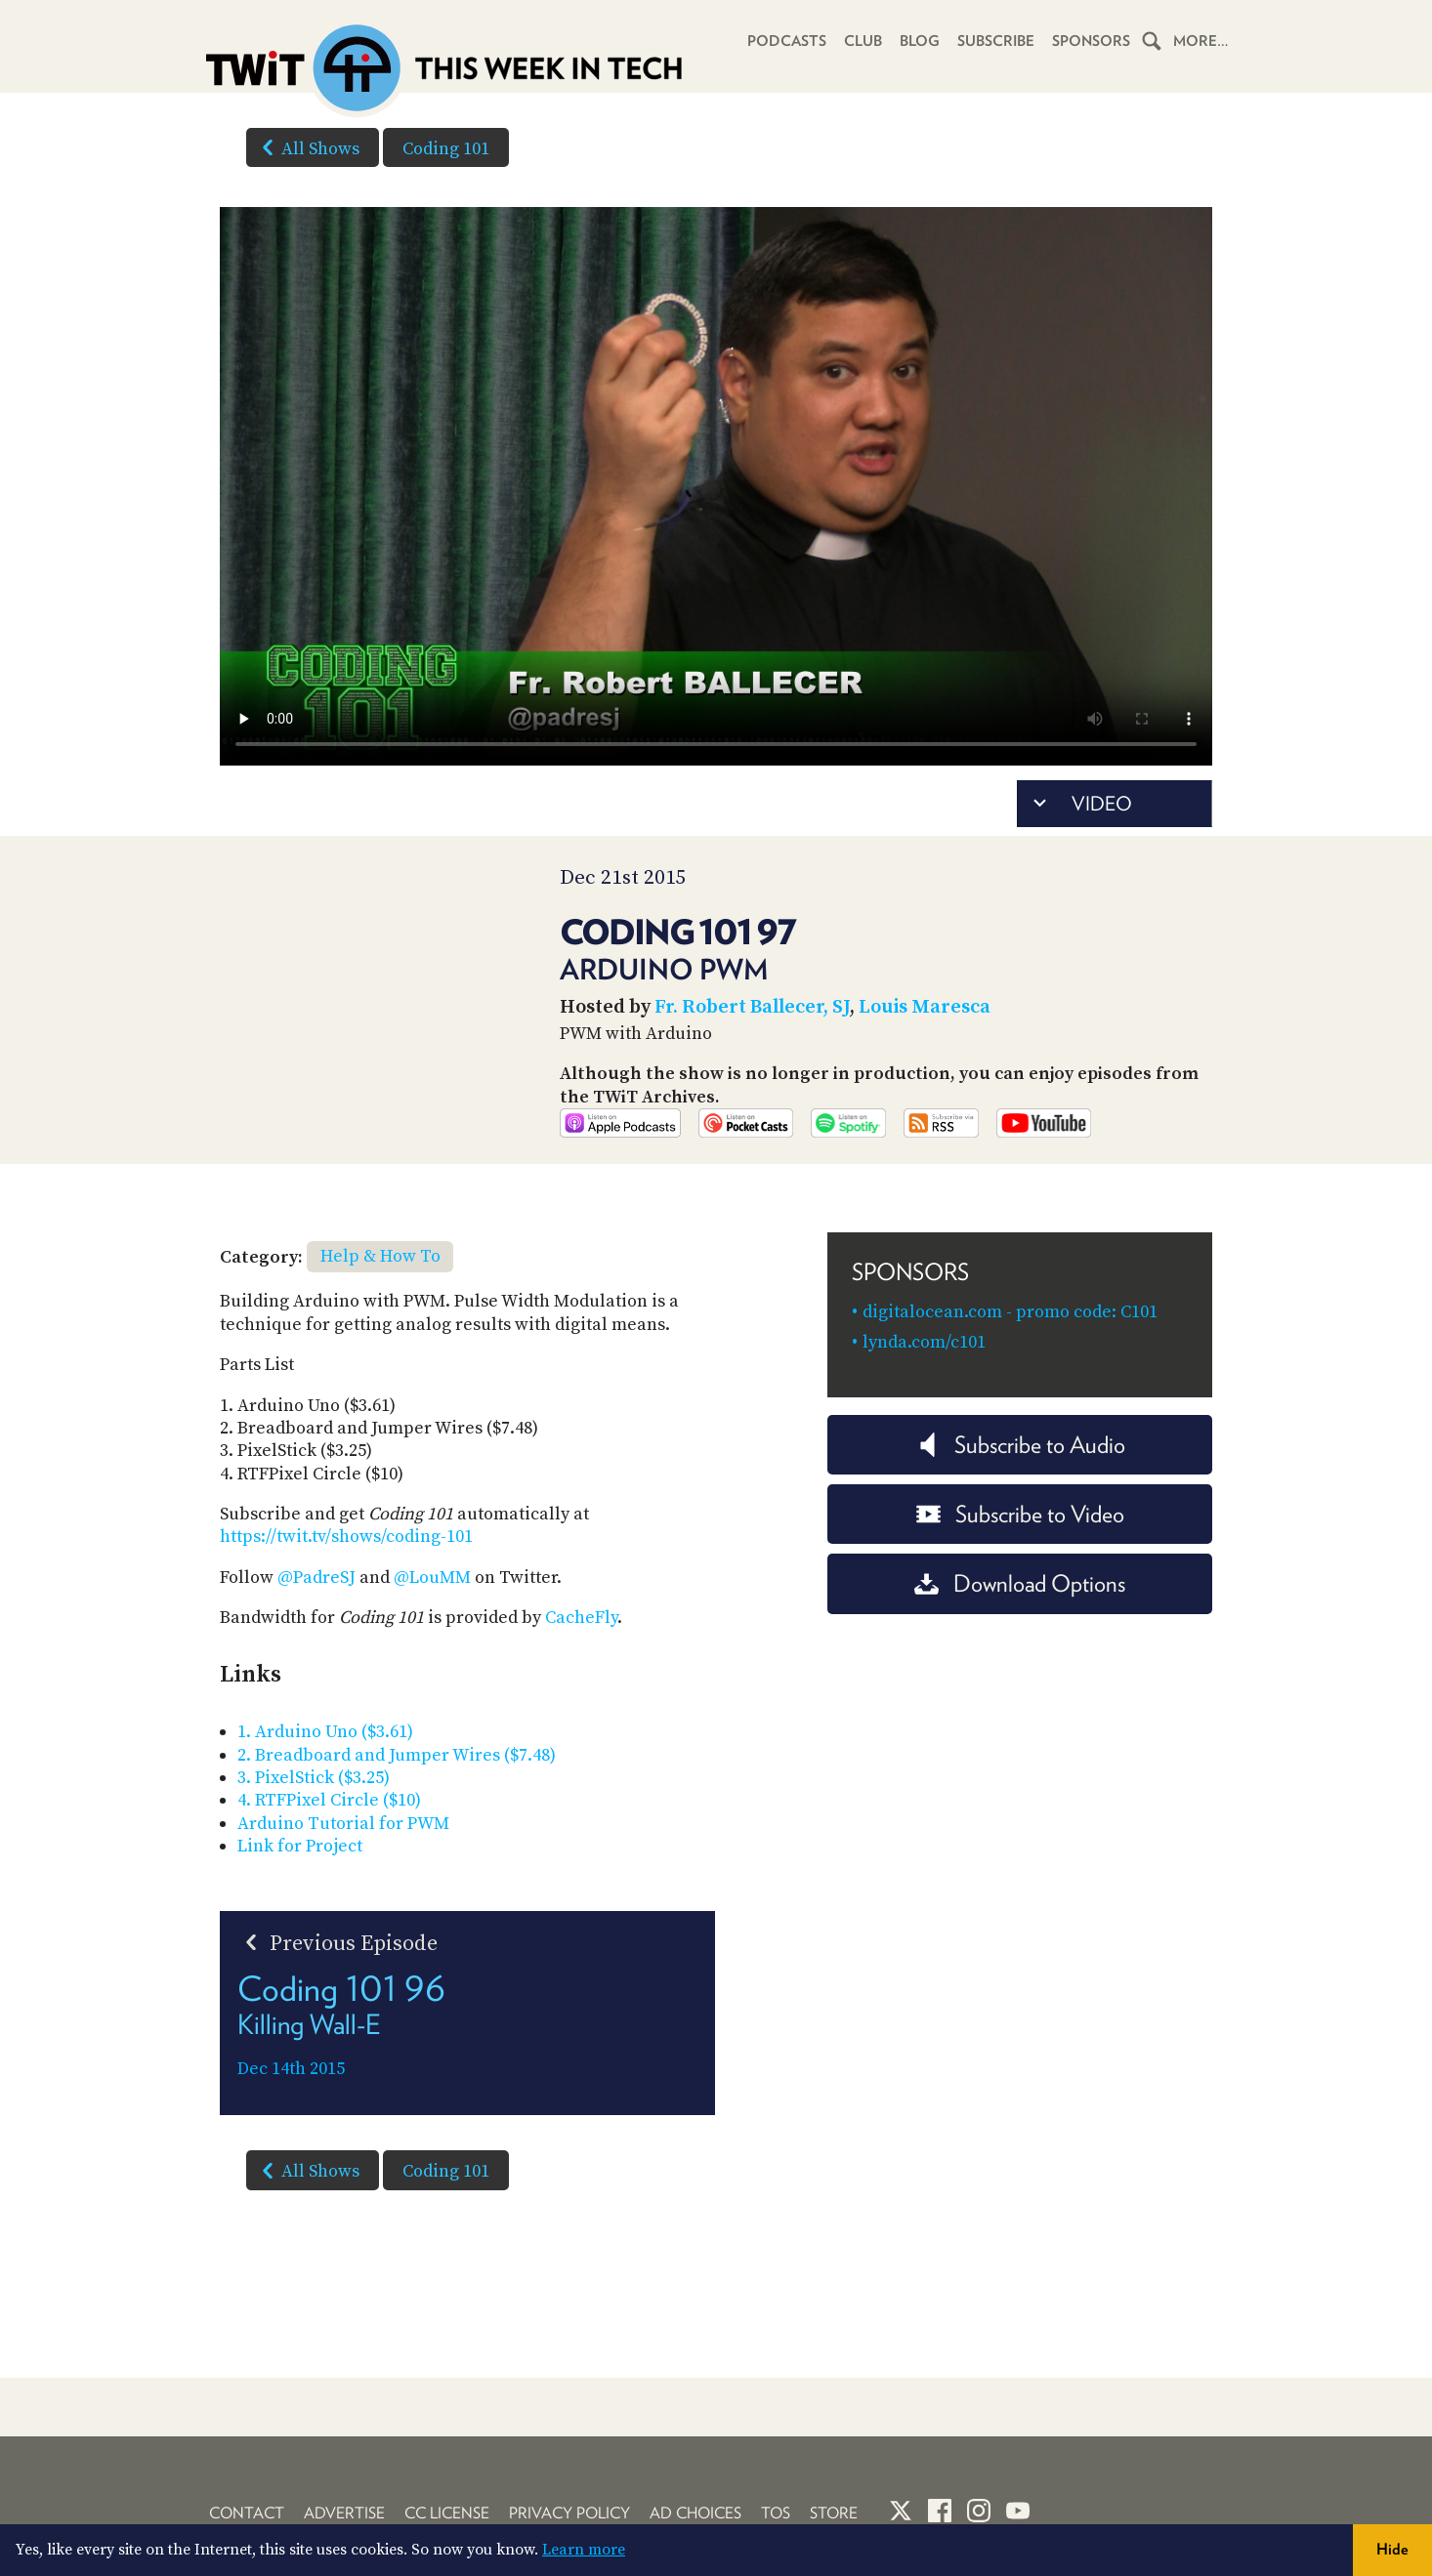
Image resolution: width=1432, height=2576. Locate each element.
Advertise (344, 2513)
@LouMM (432, 1627)
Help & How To (380, 1307)
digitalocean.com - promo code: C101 (1010, 1361)
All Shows (306, 147)
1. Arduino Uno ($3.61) (325, 1782)
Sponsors (1091, 41)
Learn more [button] (583, 2549)
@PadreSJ (316, 1627)
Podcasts (786, 41)
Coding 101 (445, 149)
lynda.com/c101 (924, 1392)
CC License (446, 2513)
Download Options (1019, 1634)
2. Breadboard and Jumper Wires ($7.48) (396, 1805)
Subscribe (995, 41)
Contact (246, 2513)
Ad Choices (695, 2513)
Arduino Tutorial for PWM (343, 1873)
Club (863, 41)
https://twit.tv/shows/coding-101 (346, 1587)
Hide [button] (1392, 2549)
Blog (920, 41)
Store (834, 2513)
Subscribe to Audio (1020, 1494)
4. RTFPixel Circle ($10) (329, 1851)
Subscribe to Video (1020, 1564)
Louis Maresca (924, 1007)
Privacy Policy (569, 2513)
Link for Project (299, 1896)
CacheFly (581, 1668)
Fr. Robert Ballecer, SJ (752, 1007)
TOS (775, 2513)
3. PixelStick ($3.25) (313, 1827)
